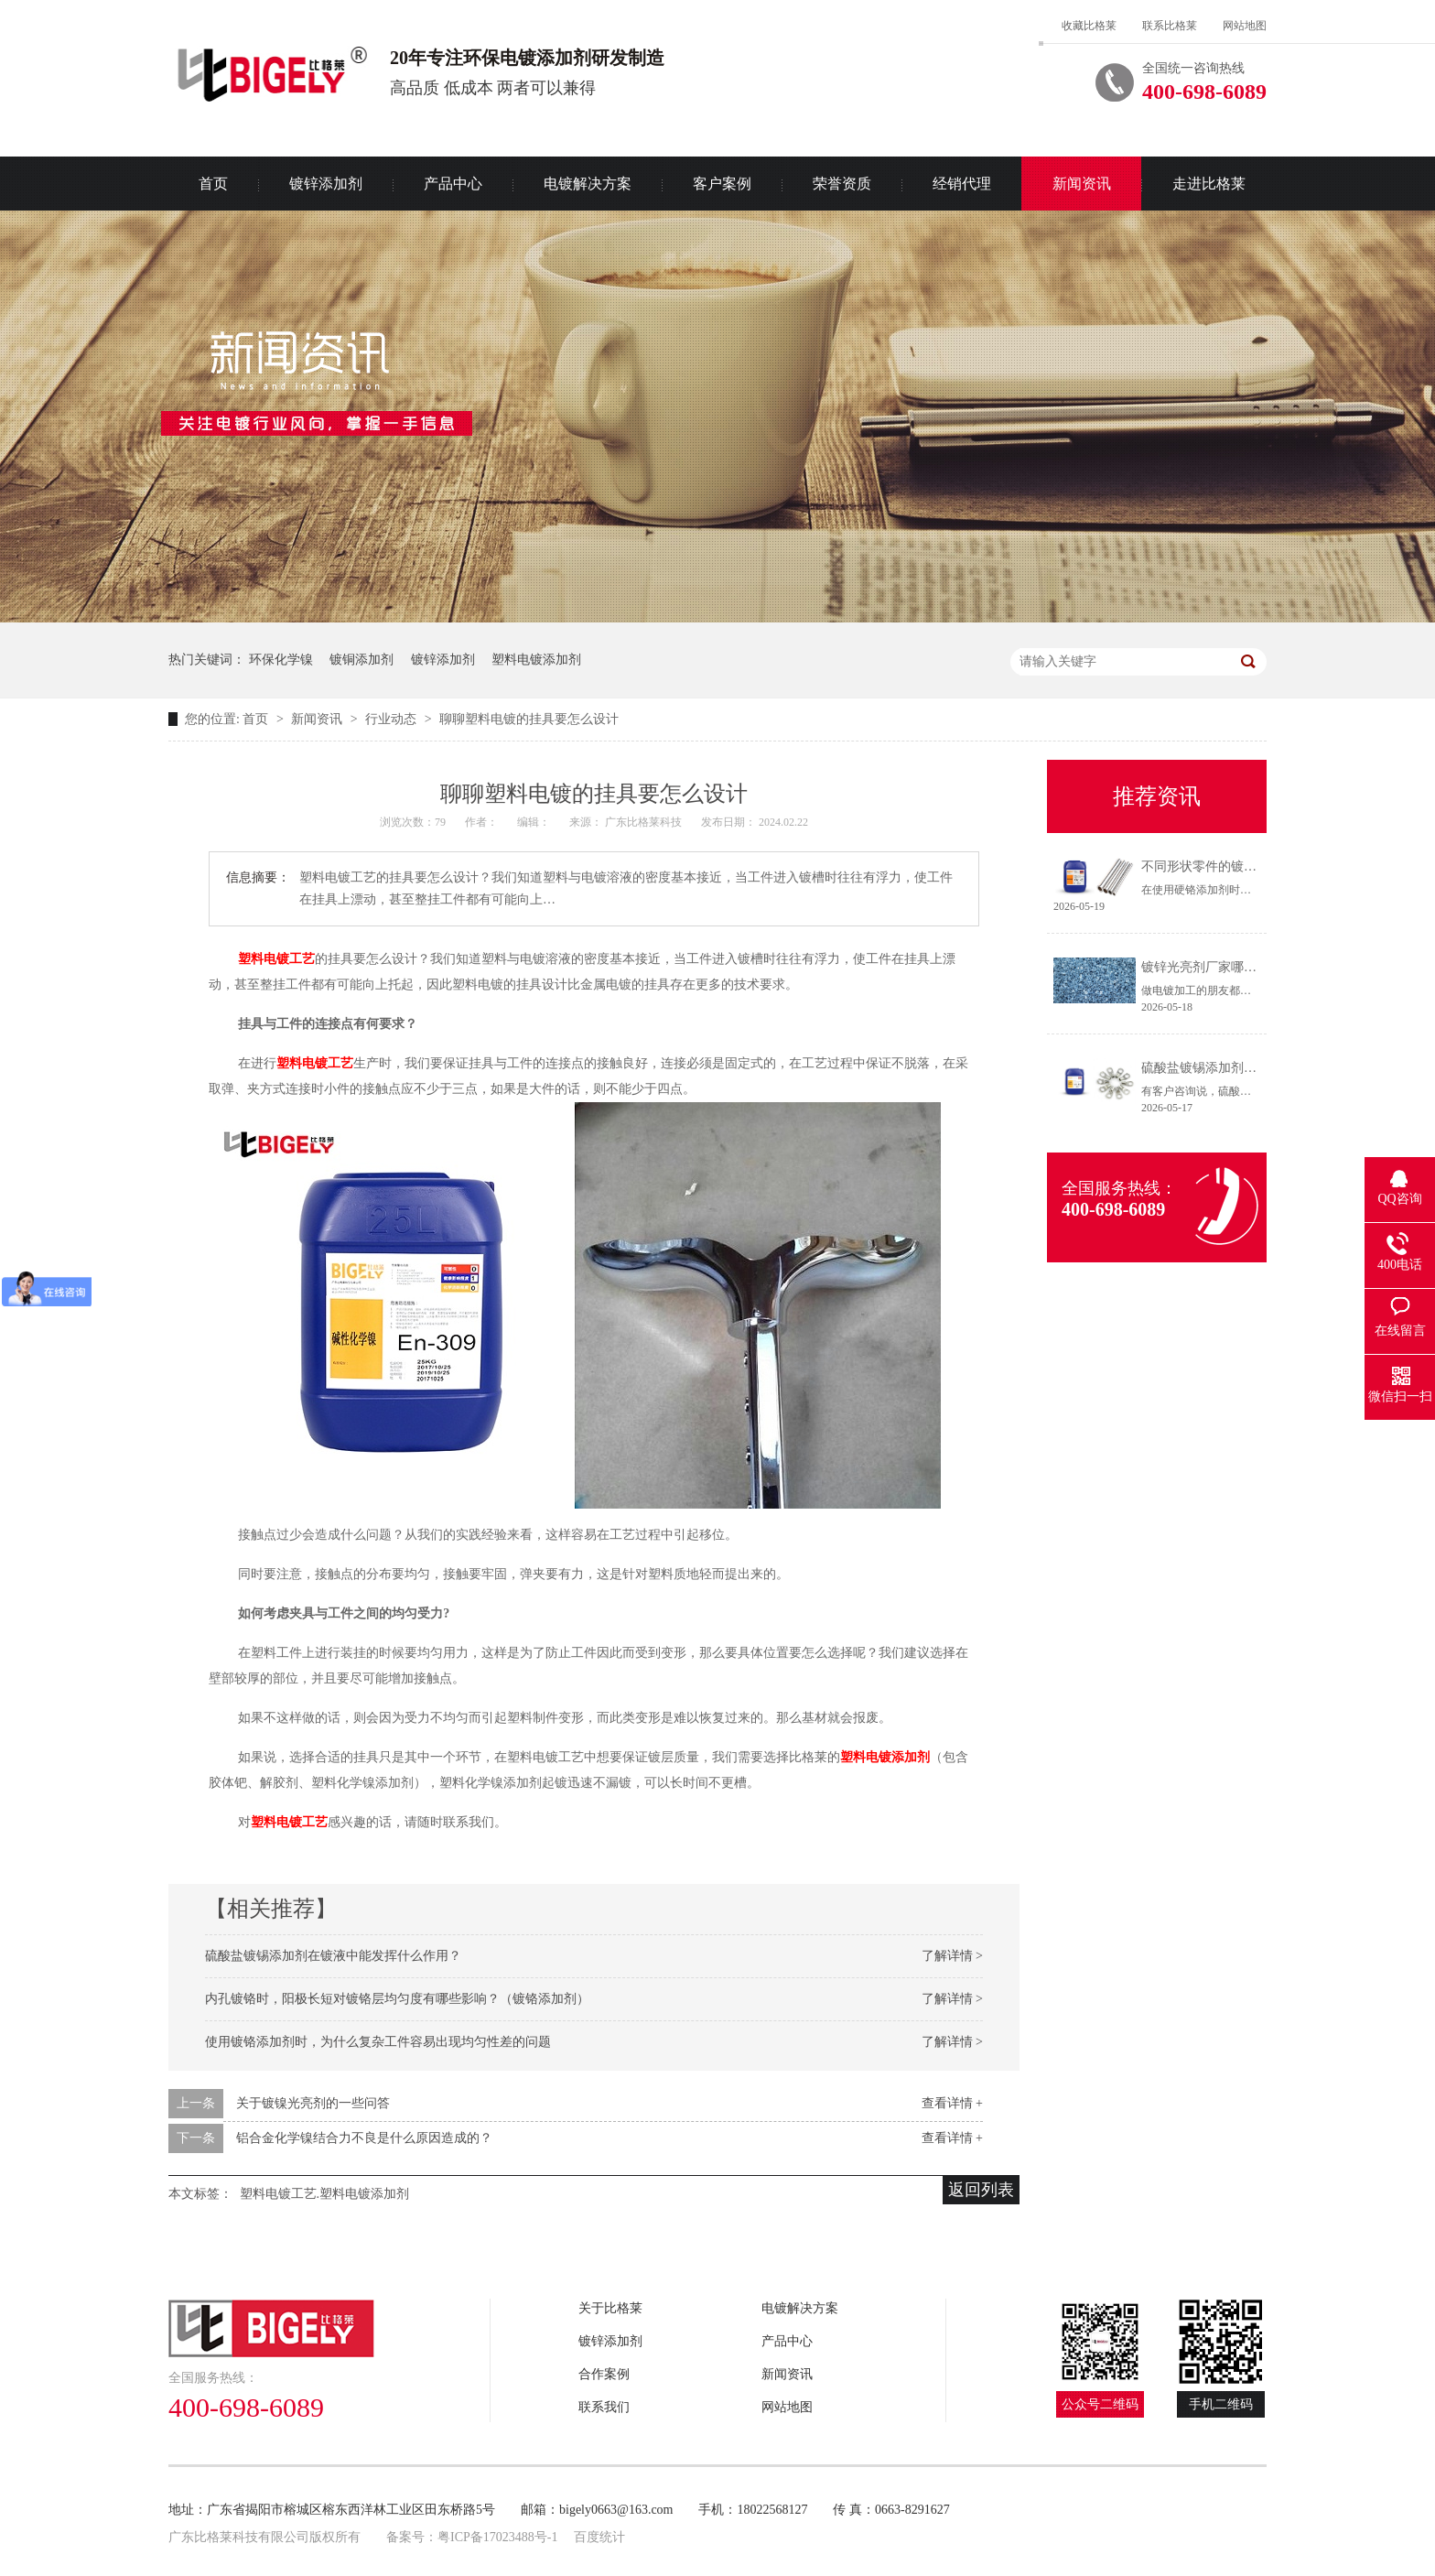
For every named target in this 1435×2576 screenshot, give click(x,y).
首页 (213, 183)
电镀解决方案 (587, 183)
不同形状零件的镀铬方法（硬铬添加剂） (1256, 866)
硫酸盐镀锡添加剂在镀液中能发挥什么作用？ (333, 1956)
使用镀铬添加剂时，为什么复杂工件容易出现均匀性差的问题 (378, 2042)
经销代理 (962, 183)
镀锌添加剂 (325, 183)
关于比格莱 (610, 2308)
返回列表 (981, 2190)
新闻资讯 (1081, 183)
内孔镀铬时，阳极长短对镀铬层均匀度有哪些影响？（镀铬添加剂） (397, 1999)
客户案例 (722, 183)
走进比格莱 (1209, 183)
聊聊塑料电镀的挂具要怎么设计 (529, 719)
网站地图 (1245, 25)
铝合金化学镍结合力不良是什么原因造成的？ (364, 2138)
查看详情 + (952, 2103)
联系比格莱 (1169, 25)
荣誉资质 (842, 183)
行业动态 (392, 719)
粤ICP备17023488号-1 (497, 2537)
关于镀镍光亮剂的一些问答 (313, 2103)
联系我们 (604, 2407)
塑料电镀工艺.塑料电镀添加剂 (325, 2194)
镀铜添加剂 (361, 659)
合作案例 (604, 2374)
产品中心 (453, 183)
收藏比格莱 (1089, 25)
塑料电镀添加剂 (536, 659)
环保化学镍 (281, 659)
